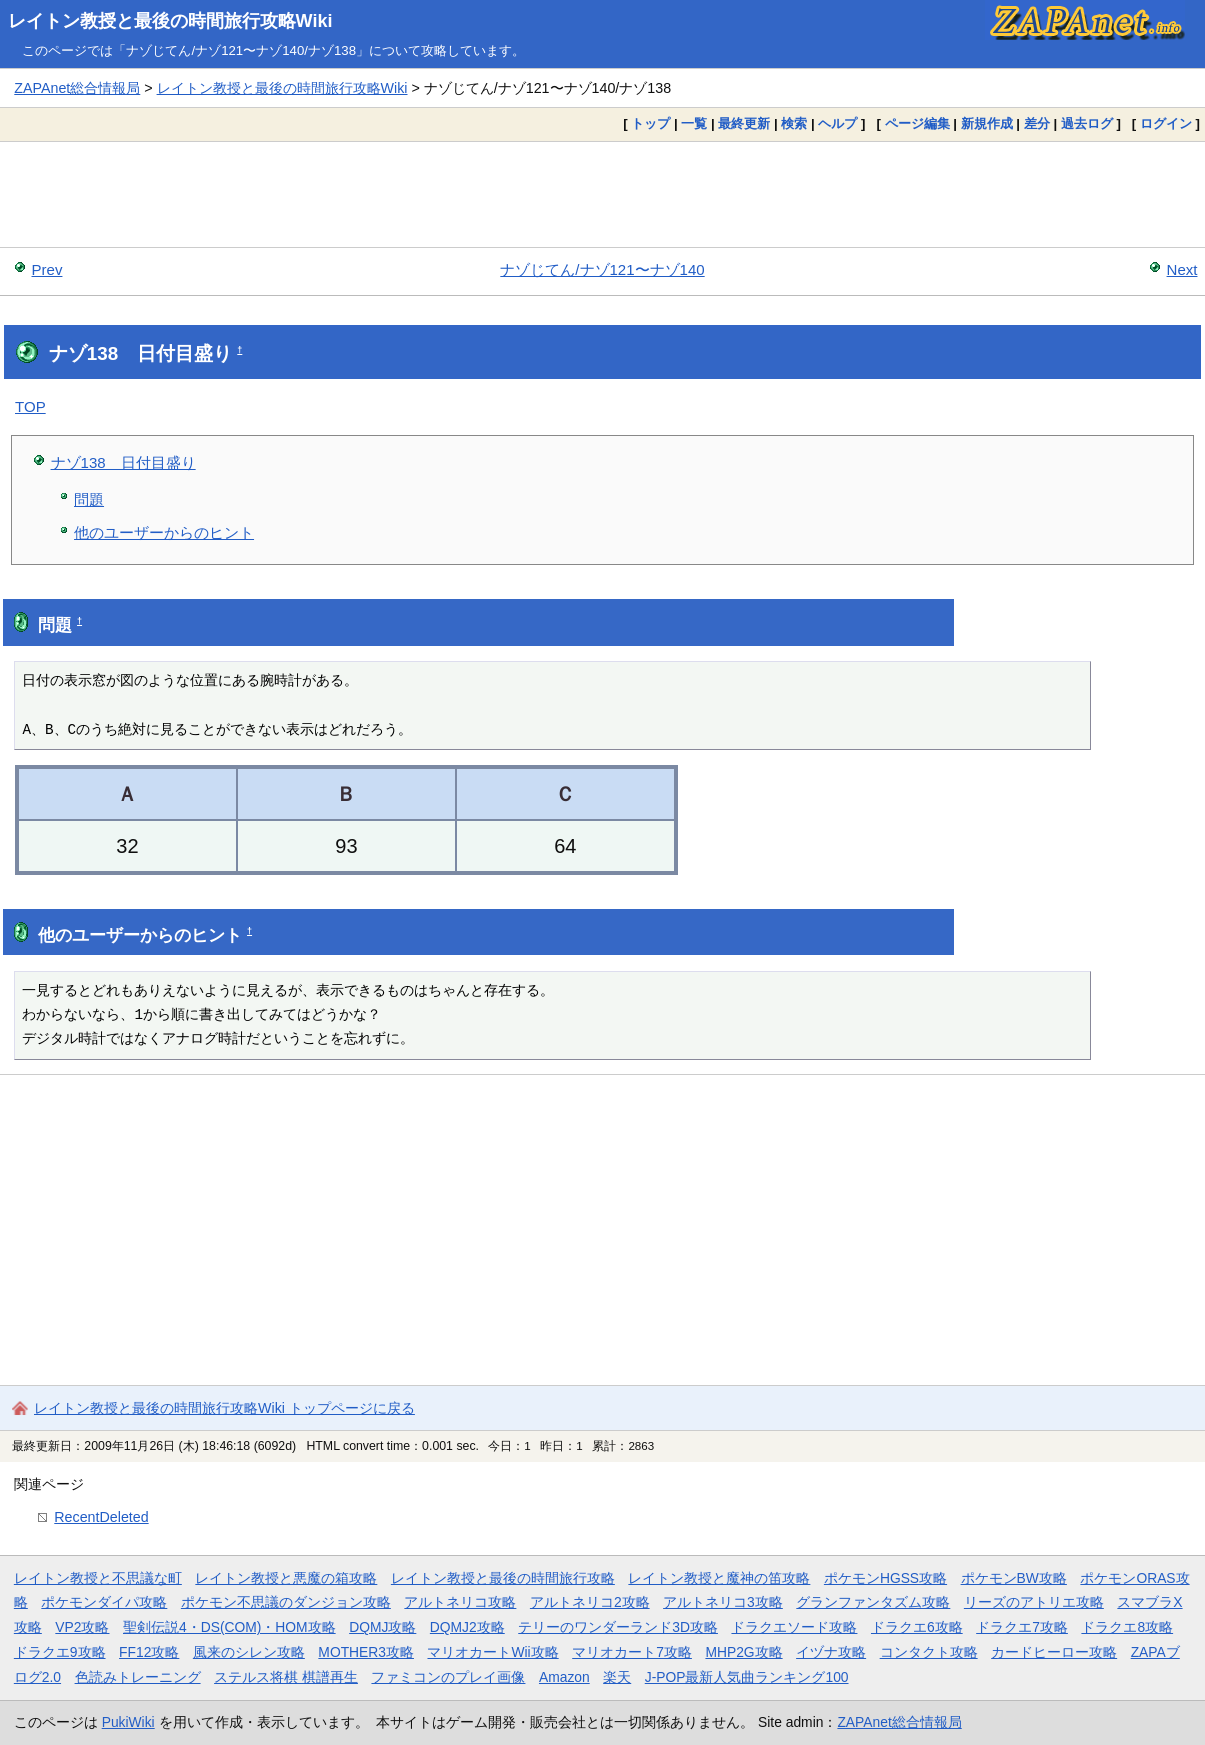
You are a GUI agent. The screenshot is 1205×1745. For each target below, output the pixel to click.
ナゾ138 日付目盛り (123, 462)
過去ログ (1087, 123)
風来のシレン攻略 (249, 1652)
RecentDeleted (101, 1517)
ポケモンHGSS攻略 (885, 1578)
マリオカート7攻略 (632, 1652)
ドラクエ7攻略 (1022, 1627)
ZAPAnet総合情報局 (77, 88)
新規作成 (987, 123)
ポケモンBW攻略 (1014, 1578)
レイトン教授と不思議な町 (98, 1578)
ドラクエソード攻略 (794, 1627)
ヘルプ (837, 123)
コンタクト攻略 (929, 1652)
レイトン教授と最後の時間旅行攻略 (503, 1578)
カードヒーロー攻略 (1054, 1652)
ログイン (1166, 123)
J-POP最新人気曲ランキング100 (747, 1677)
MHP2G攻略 (743, 1652)
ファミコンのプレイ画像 (448, 1677)
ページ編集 (917, 123)
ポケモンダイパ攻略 (104, 1602)
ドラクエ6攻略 (917, 1627)
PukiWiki (128, 1722)
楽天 (617, 1677)
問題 (89, 499)
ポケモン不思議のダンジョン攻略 (286, 1602)
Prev (47, 269)
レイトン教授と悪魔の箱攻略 (286, 1578)
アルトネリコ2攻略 (590, 1602)
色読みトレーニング (138, 1677)
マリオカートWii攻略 (492, 1652)
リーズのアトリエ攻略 (1034, 1602)
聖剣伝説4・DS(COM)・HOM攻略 (229, 1627)
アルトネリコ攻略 (460, 1602)
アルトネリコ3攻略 (723, 1602)
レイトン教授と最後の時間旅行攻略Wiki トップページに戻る (224, 1408)
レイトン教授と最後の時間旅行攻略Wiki (170, 21)
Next (1182, 269)
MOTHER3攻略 (366, 1652)
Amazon (564, 1677)
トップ (650, 123)
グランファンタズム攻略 (873, 1602)
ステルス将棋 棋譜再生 (286, 1677)
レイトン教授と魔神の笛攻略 (719, 1578)
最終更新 (744, 123)
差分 (1037, 123)
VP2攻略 (82, 1627)
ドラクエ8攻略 (1127, 1627)
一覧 (694, 123)
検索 (794, 123)
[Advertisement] (603, 194)
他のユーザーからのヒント (164, 532)
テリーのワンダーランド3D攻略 (618, 1627)
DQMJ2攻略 (467, 1627)
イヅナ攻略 (831, 1652)
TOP (30, 406)
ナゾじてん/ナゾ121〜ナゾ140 (602, 269)
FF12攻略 (149, 1652)
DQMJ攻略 (382, 1627)
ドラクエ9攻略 (60, 1652)
